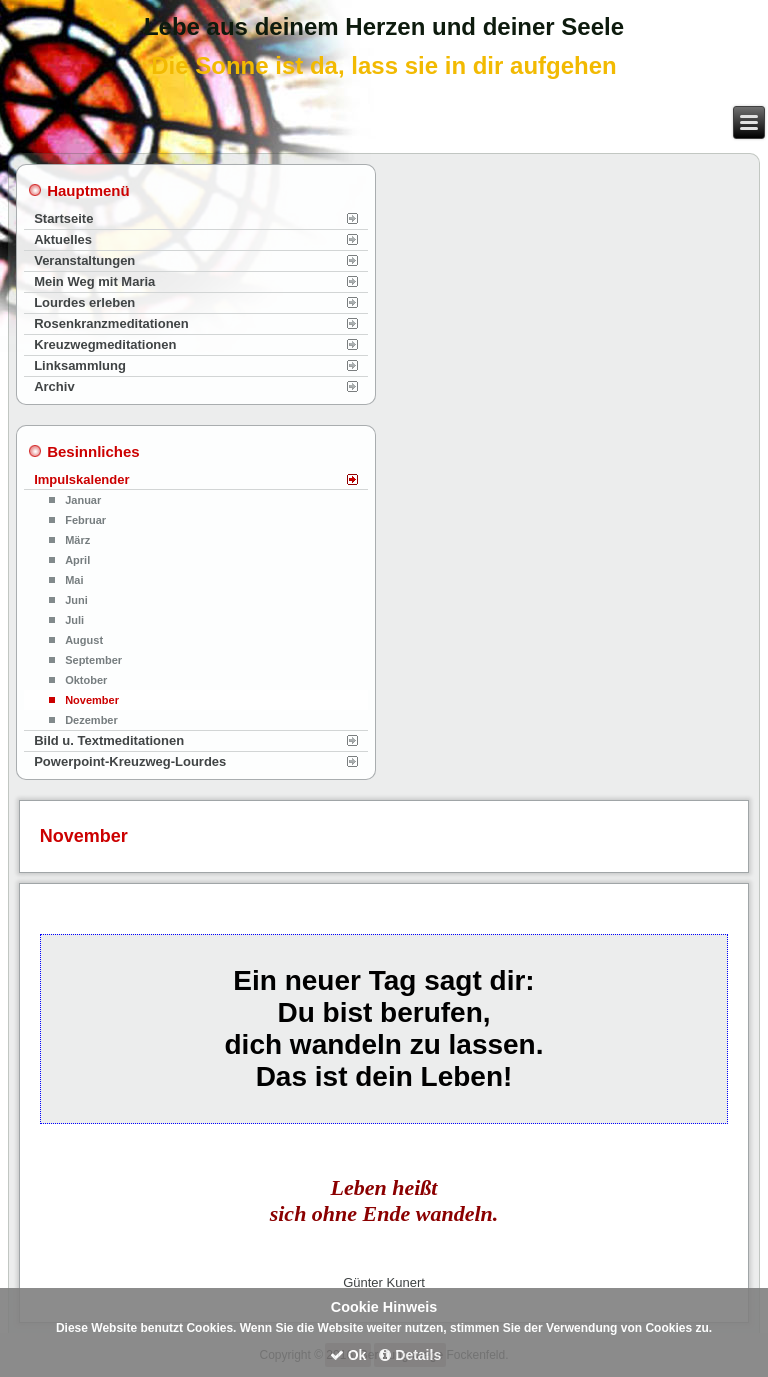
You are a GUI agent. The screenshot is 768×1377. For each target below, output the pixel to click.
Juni (76, 600)
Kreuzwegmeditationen (105, 344)
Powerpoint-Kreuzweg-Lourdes (130, 761)
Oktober (86, 680)
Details (410, 1355)
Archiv (54, 386)
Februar (85, 520)
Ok (348, 1355)
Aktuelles (63, 239)
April (77, 560)
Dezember (91, 720)
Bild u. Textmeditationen (109, 740)
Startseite (63, 218)
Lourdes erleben (84, 302)
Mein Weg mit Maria (94, 281)
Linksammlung (80, 365)
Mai (74, 580)
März (77, 540)
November (92, 700)
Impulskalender (81, 479)
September (93, 660)
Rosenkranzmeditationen (111, 323)
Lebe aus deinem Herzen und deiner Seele (384, 26)
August (84, 640)
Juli (74, 620)
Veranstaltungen (84, 260)
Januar (83, 500)
